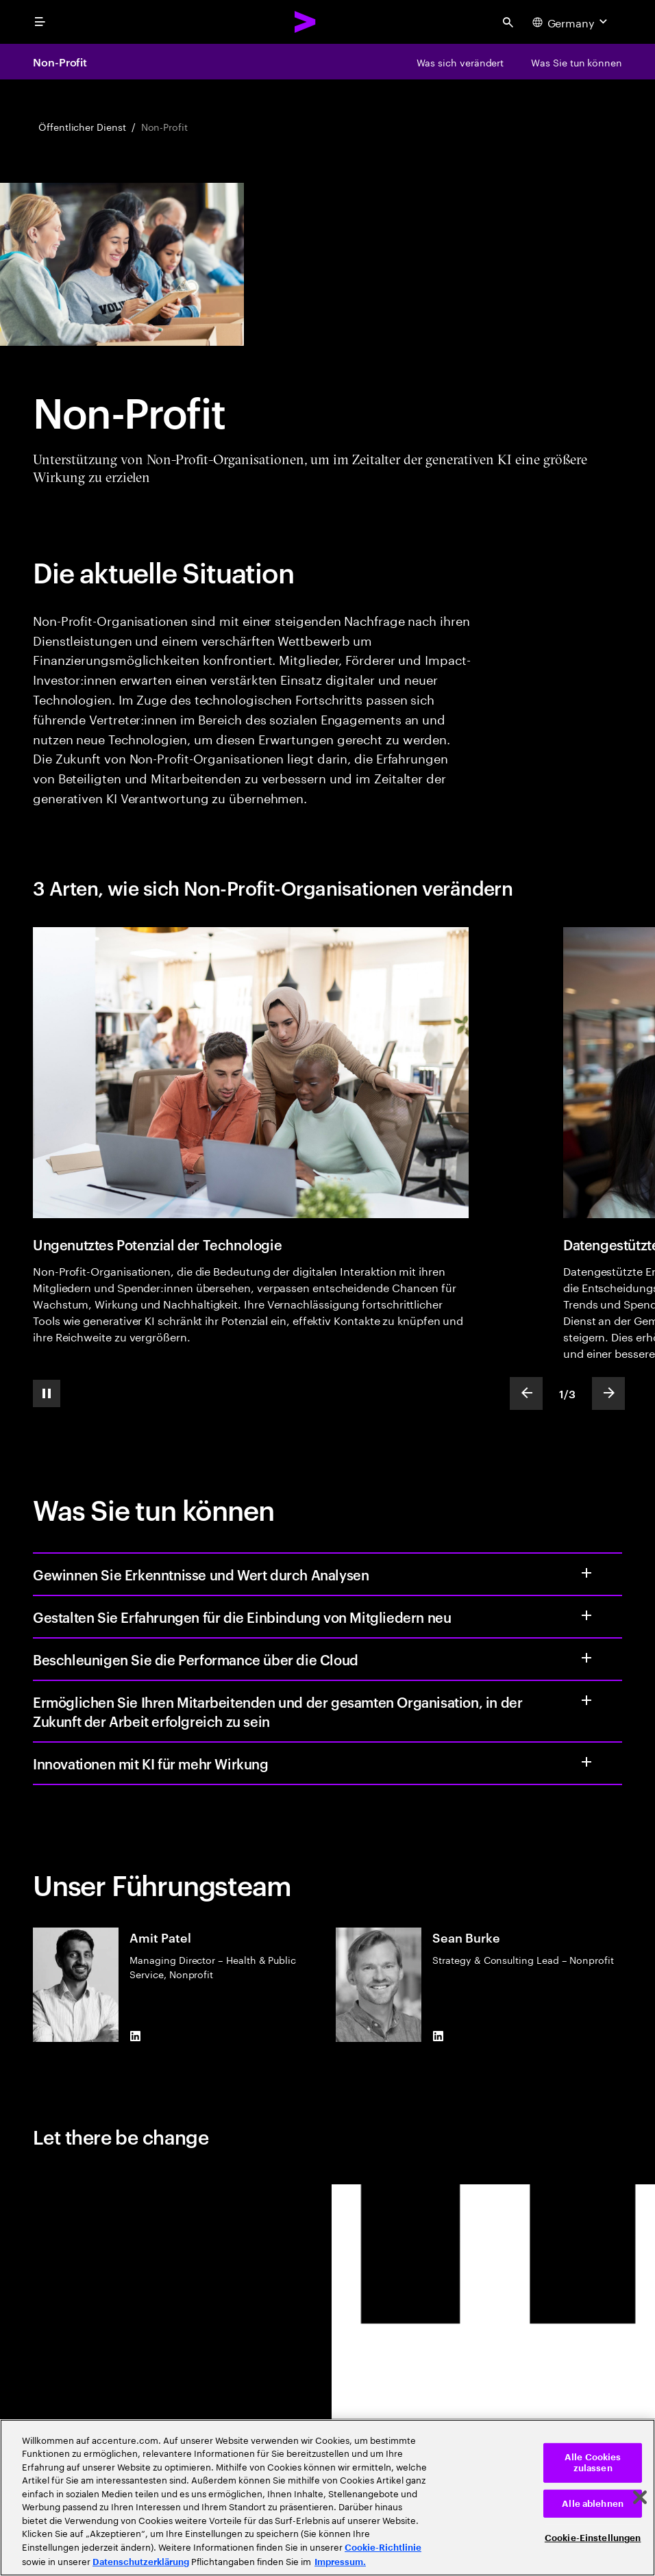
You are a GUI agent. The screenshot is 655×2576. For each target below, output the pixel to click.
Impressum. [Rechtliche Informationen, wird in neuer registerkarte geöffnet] (340, 2562)
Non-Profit (60, 61)
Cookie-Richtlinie (383, 2547)
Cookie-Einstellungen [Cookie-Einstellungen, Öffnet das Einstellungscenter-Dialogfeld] (593, 2538)
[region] (327, 2497)
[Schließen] (640, 2497)
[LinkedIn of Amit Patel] (135, 2036)
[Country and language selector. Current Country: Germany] (571, 21)
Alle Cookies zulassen (593, 2463)
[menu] (39, 21)
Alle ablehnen (592, 2503)
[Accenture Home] (305, 21)
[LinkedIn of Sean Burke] (437, 2036)
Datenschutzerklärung (140, 2562)
